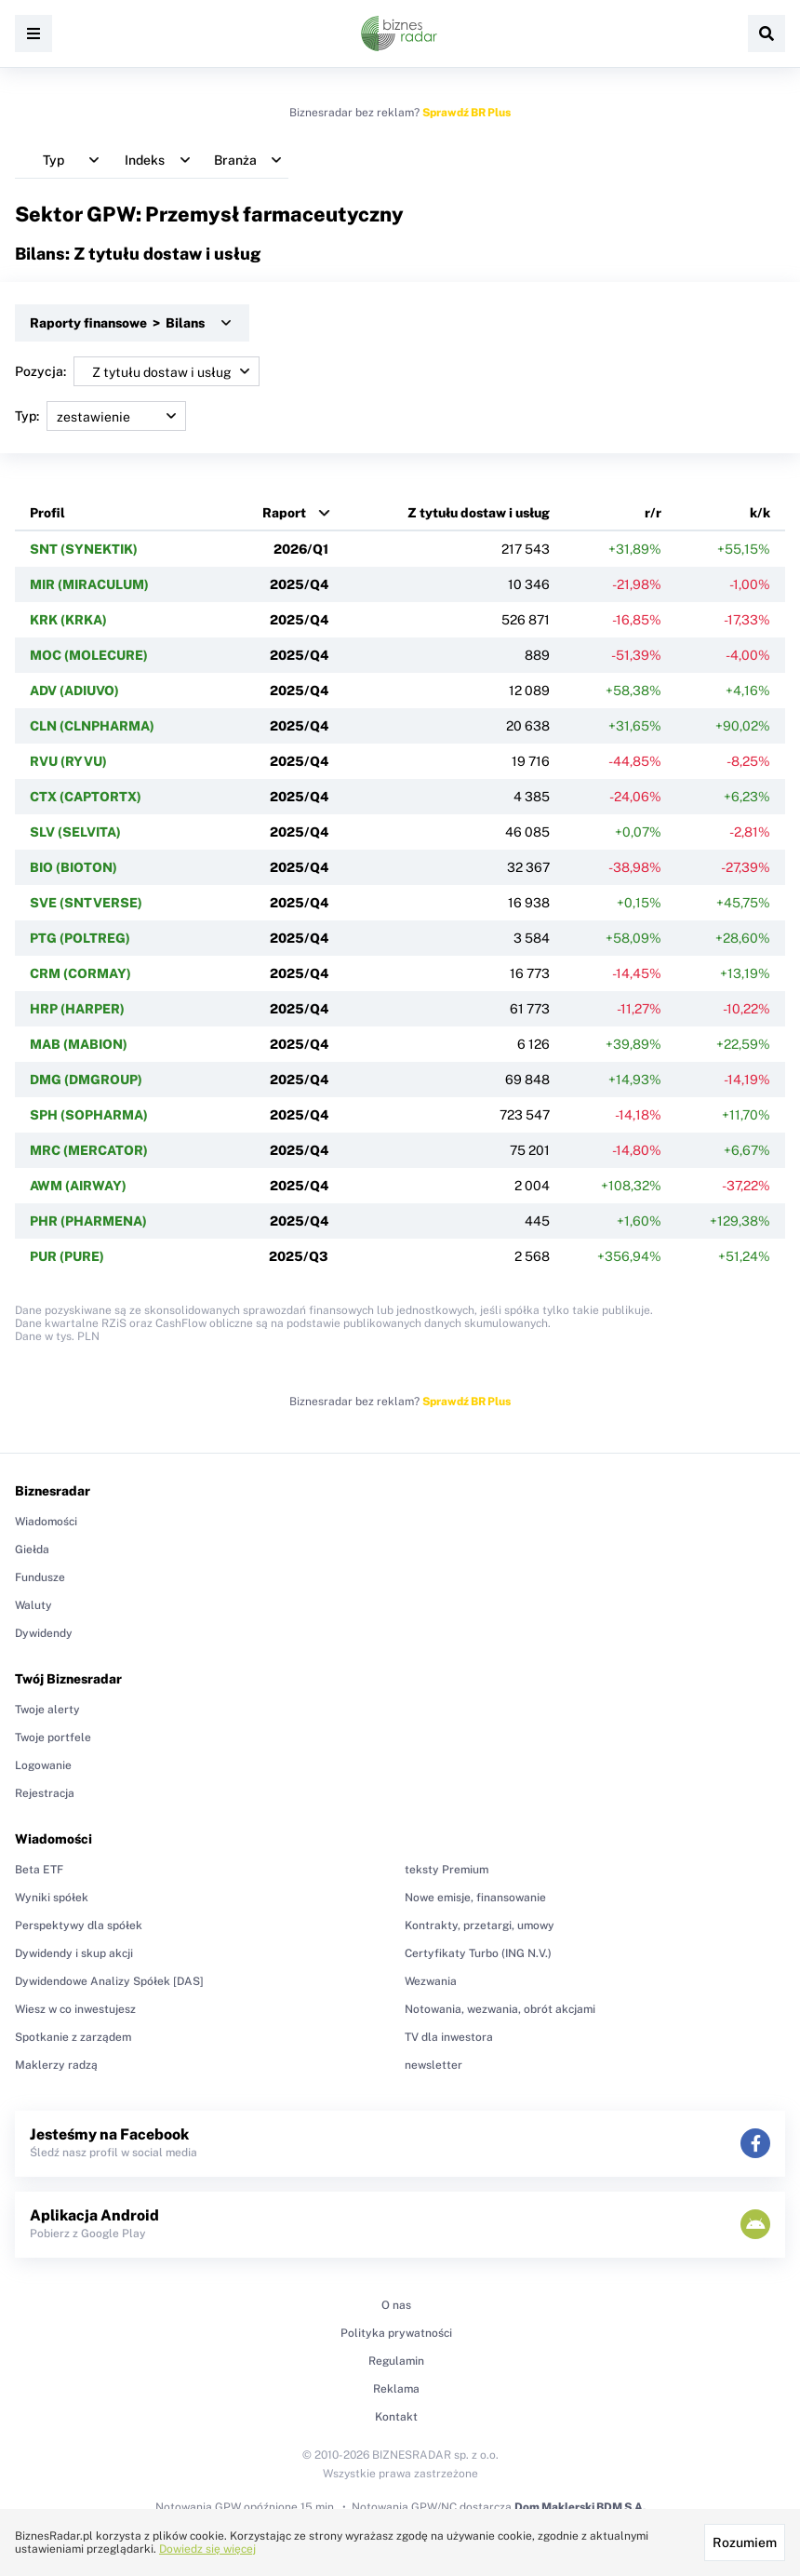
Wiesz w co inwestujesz (75, 2009)
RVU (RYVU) (68, 761)
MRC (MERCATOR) (89, 1150)
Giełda (32, 1549)
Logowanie (43, 1765)
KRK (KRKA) (68, 619)
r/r (653, 512)
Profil (47, 512)
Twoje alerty (47, 1709)
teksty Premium (446, 1869)
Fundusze (40, 1577)
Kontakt (396, 2416)
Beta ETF (39, 1869)
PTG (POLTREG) (80, 938)
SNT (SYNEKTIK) (84, 549)
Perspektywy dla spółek (78, 1925)
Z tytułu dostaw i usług (478, 512)
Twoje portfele (53, 1737)
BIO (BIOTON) (73, 867)
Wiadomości (46, 1521)
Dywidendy (44, 1633)
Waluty (33, 1605)
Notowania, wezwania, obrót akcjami (500, 2009)
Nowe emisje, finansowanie (475, 1897)
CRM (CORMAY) (80, 973)
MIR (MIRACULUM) (89, 584)
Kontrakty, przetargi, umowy (479, 1925)
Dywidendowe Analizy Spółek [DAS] (109, 1981)
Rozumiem (745, 2542)
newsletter (433, 2065)
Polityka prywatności (396, 2333)
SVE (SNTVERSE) (86, 902)
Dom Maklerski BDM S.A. (580, 2507)
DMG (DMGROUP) (86, 1079)
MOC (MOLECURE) (89, 655)
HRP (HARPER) (77, 1008)
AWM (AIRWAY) (78, 1185)
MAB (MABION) (78, 1044)
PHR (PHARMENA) (88, 1221)
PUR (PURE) (67, 1256)
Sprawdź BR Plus (466, 112)
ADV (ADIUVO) (74, 690)
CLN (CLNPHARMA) (92, 725)
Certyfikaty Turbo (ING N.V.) (478, 1953)
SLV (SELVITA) (75, 832)
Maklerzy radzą (56, 2065)
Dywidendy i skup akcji (74, 1953)
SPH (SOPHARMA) (89, 1114)
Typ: (100, 416)
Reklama (396, 2388)
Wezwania (431, 1981)
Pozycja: (137, 371)
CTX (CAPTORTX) (85, 796)
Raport (284, 512)
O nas (396, 2305)
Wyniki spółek (51, 1897)
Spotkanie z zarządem (73, 2037)
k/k (760, 512)
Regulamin (396, 2361)
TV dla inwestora (449, 2037)
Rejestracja (44, 1793)
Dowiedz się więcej (207, 2549)
